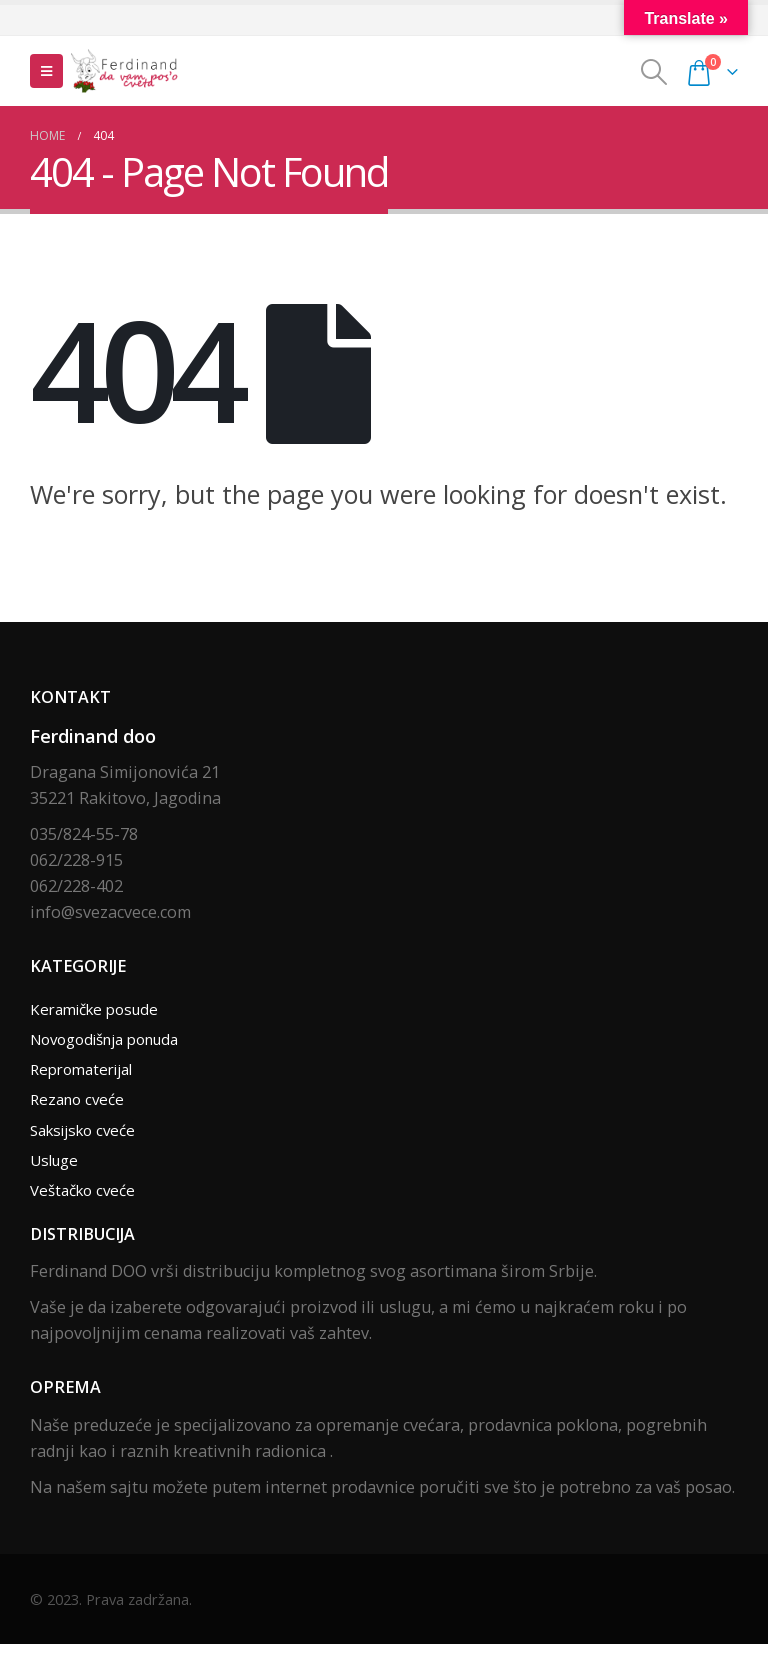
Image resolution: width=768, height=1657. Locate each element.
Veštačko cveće (87, 1202)
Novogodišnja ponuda (114, 1042)
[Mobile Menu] (46, 71)
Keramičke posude (100, 1010)
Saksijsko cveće (88, 1138)
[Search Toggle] (654, 71)
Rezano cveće (80, 1106)
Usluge (57, 1170)
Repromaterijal (87, 1074)
